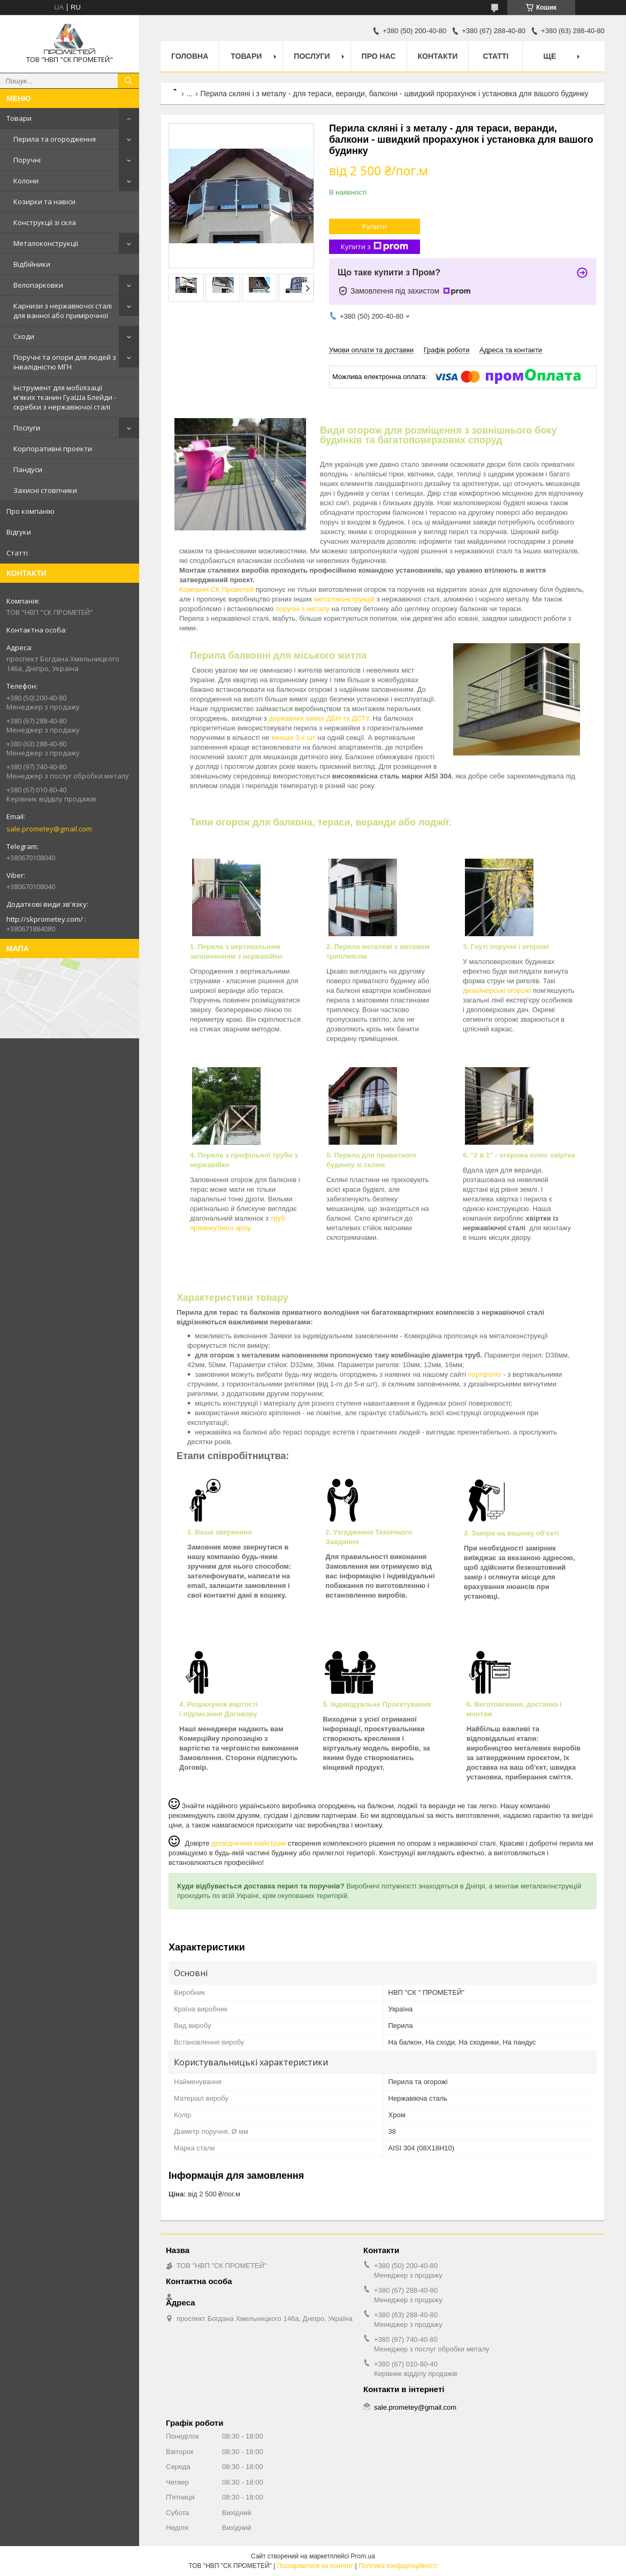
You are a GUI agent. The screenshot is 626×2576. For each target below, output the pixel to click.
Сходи (23, 336)
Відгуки (18, 532)
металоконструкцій (344, 599)
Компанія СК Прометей (216, 589)
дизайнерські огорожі (497, 990)
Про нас (379, 56)
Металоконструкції (45, 243)
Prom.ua (363, 2556)
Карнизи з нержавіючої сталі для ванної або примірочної (62, 310)
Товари (19, 118)
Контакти (438, 56)
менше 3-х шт (294, 738)
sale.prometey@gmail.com (49, 829)
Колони (26, 181)
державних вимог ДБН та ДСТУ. (321, 718)
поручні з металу (303, 609)
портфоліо (485, 1374)
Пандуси (27, 469)
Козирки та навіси (44, 201)
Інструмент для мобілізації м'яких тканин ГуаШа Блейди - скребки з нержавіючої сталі (64, 397)
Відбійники (31, 264)
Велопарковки (38, 285)
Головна (189, 56)
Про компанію (30, 511)
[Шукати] (128, 81)
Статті (17, 553)
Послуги (26, 428)
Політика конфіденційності (398, 2566)
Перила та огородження (54, 139)
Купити (374, 226)
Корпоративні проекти (52, 448)
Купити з (374, 247)
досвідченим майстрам (248, 1843)
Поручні (27, 160)
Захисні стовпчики (45, 490)
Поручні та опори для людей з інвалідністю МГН (64, 362)
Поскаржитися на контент (315, 2566)
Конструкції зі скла (44, 222)
